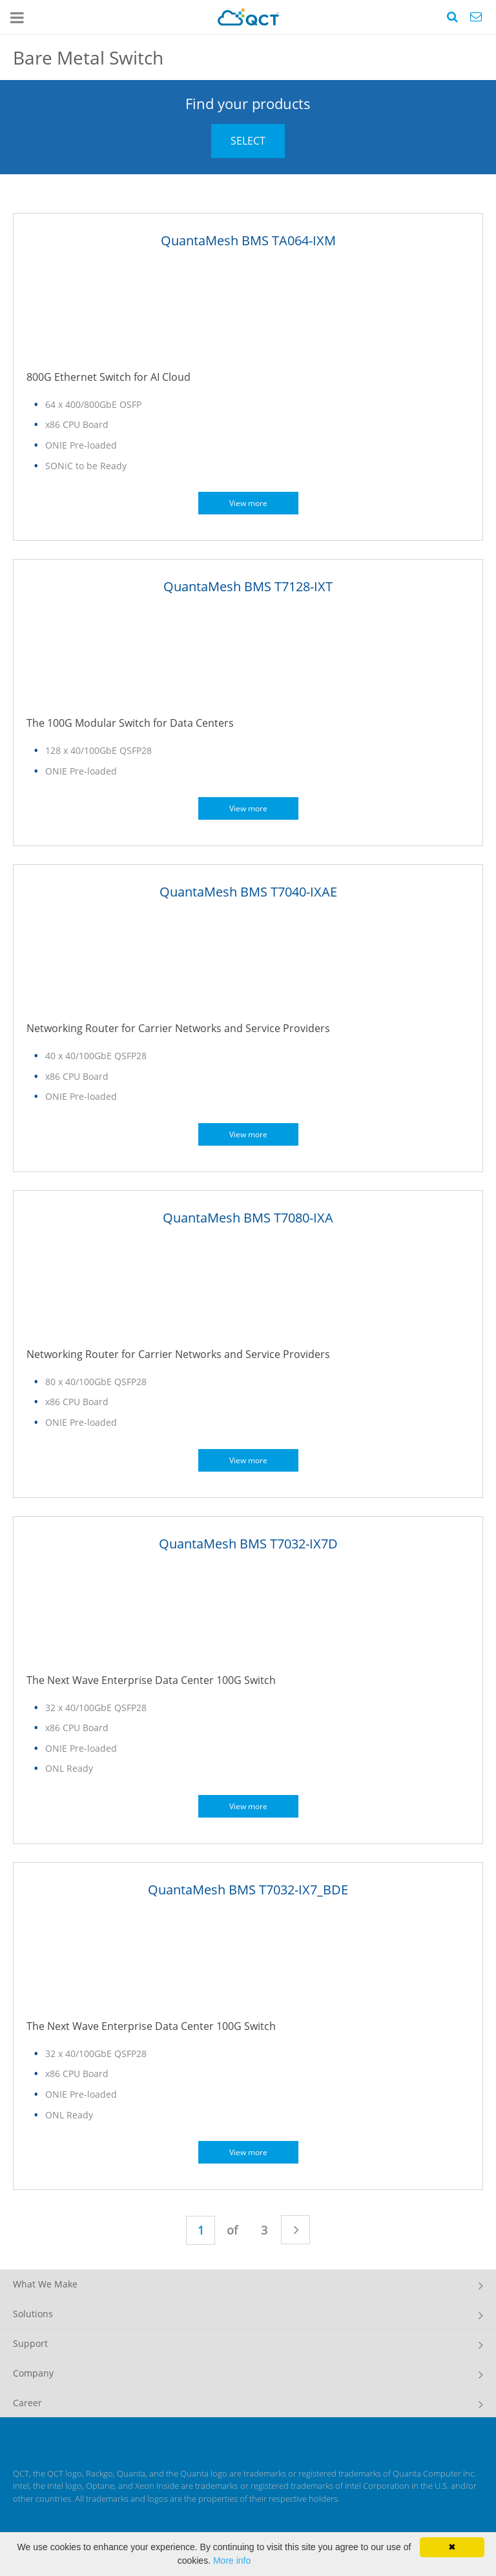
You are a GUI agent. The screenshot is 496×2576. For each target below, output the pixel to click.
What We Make (45, 2284)
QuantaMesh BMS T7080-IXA (248, 1217)
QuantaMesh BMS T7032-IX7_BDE (248, 1889)
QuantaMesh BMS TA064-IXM (248, 240)
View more (248, 503)
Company (33, 2373)
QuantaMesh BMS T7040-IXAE (248, 891)
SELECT (248, 141)
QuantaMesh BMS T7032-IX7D (248, 1543)
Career (27, 2403)
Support (30, 2343)
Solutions (33, 2313)
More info (232, 2560)
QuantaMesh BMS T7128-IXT (248, 586)
